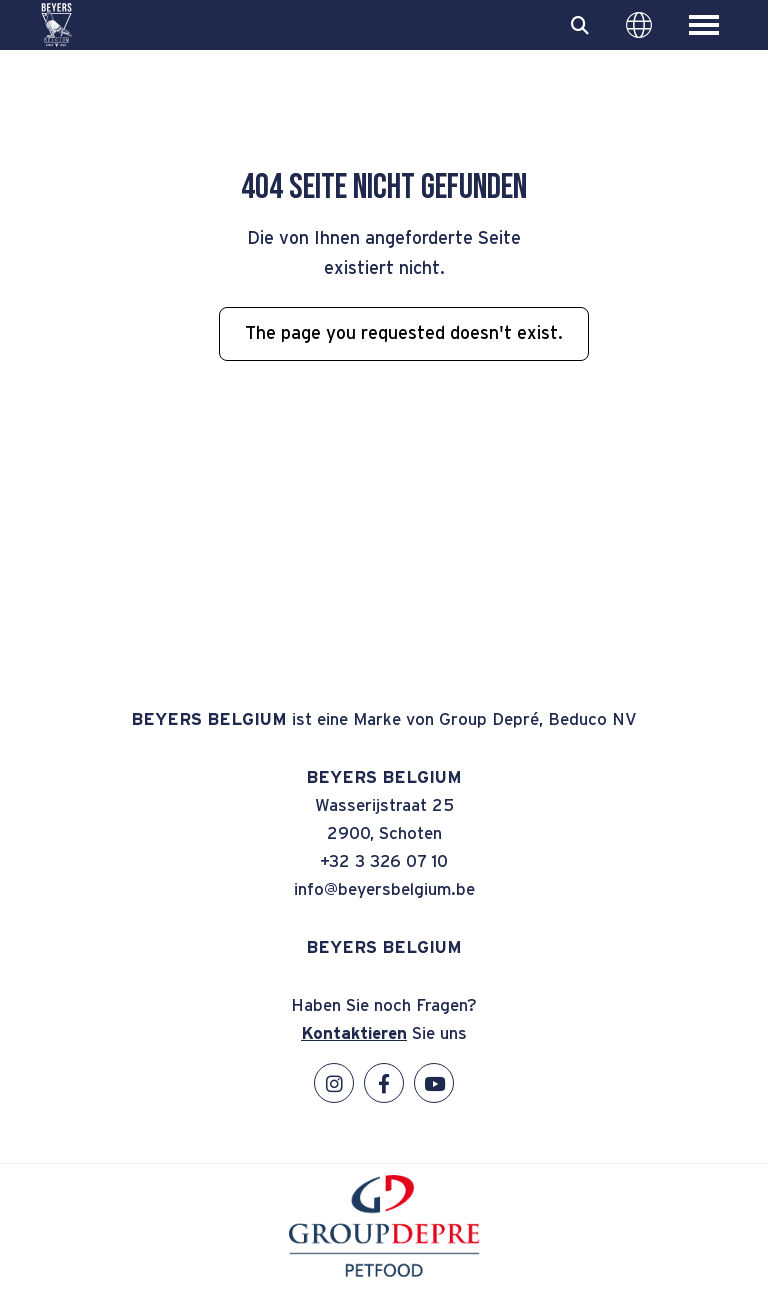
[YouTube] (434, 1083)
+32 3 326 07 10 (384, 861)
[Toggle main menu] (704, 25)
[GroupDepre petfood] (384, 1272)
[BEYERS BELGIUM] (56, 25)
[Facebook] (384, 1083)
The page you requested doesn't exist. (404, 334)
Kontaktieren (354, 1033)
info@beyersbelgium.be (384, 889)
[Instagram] (334, 1083)
